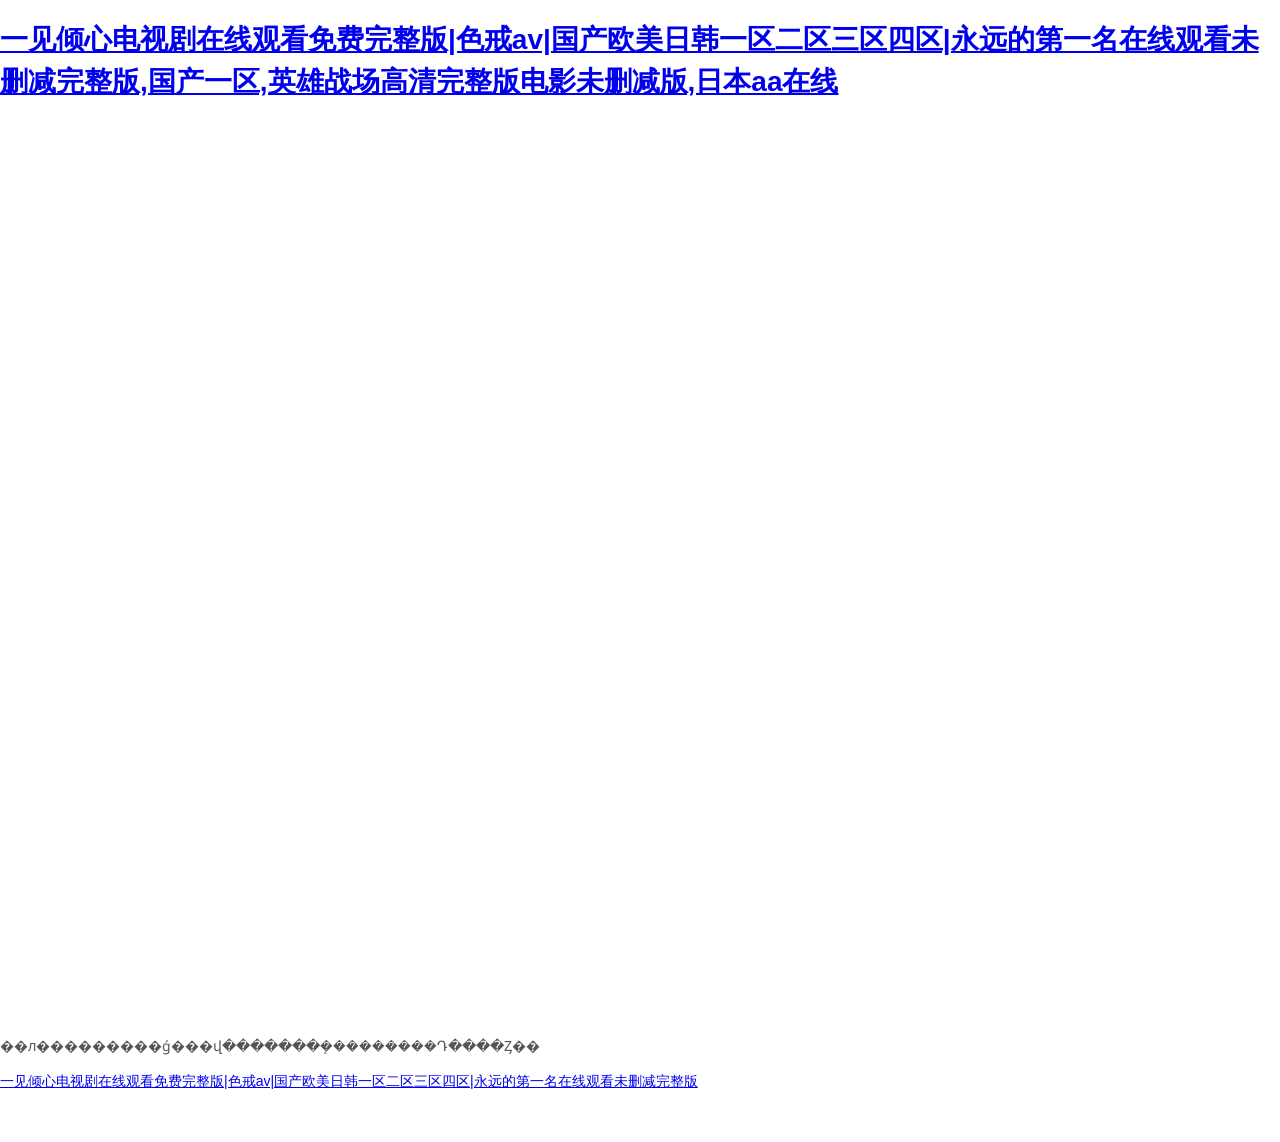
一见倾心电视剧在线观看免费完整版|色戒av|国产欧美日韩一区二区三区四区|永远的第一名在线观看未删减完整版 (349, 1081)
